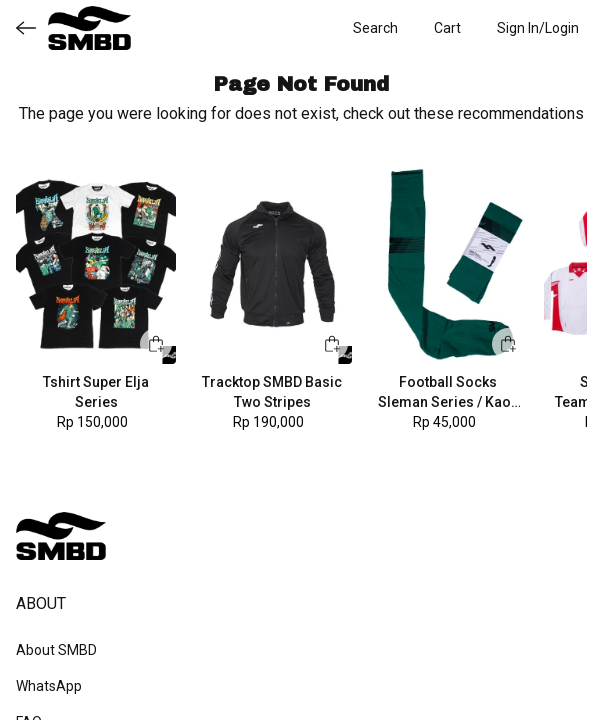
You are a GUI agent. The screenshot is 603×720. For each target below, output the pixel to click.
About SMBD (56, 650)
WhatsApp (49, 686)
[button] (447, 28)
